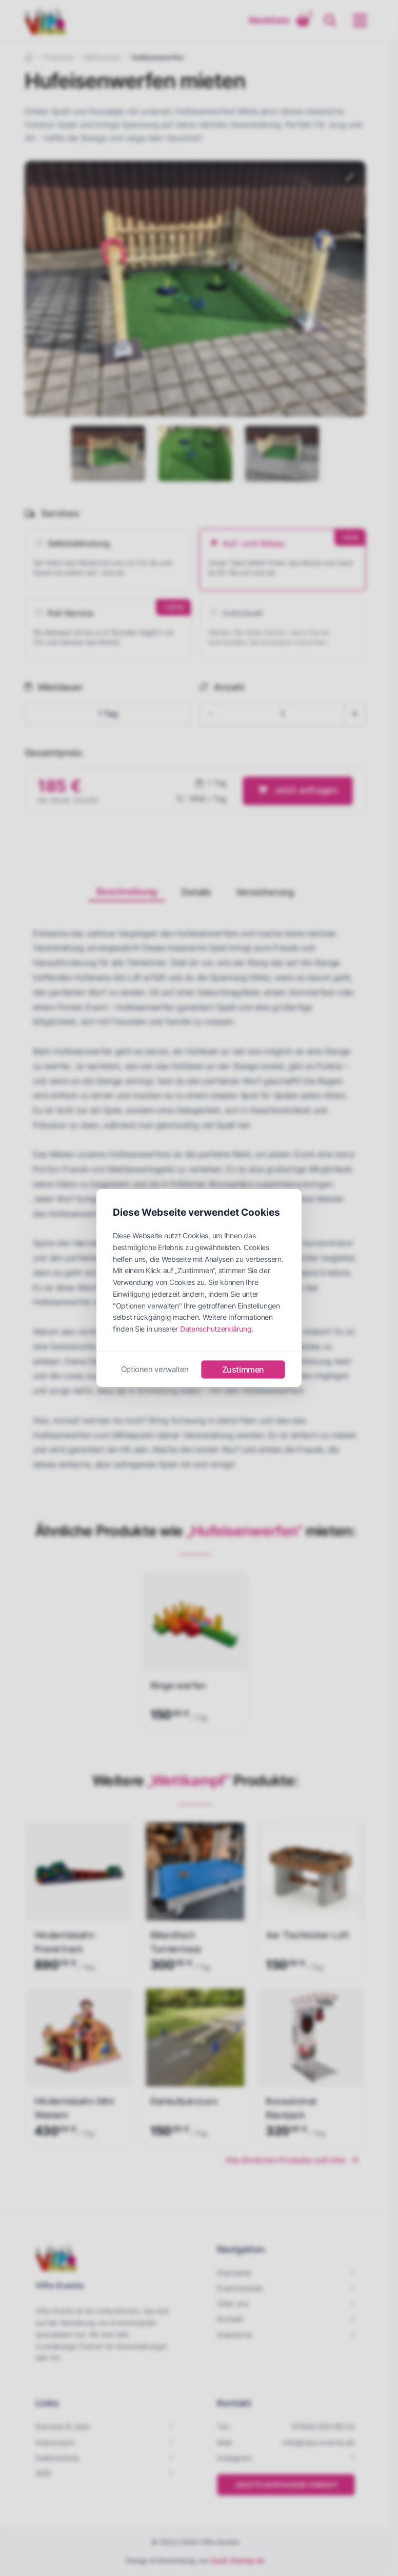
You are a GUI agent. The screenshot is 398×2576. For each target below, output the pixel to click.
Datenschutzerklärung (215, 1328)
